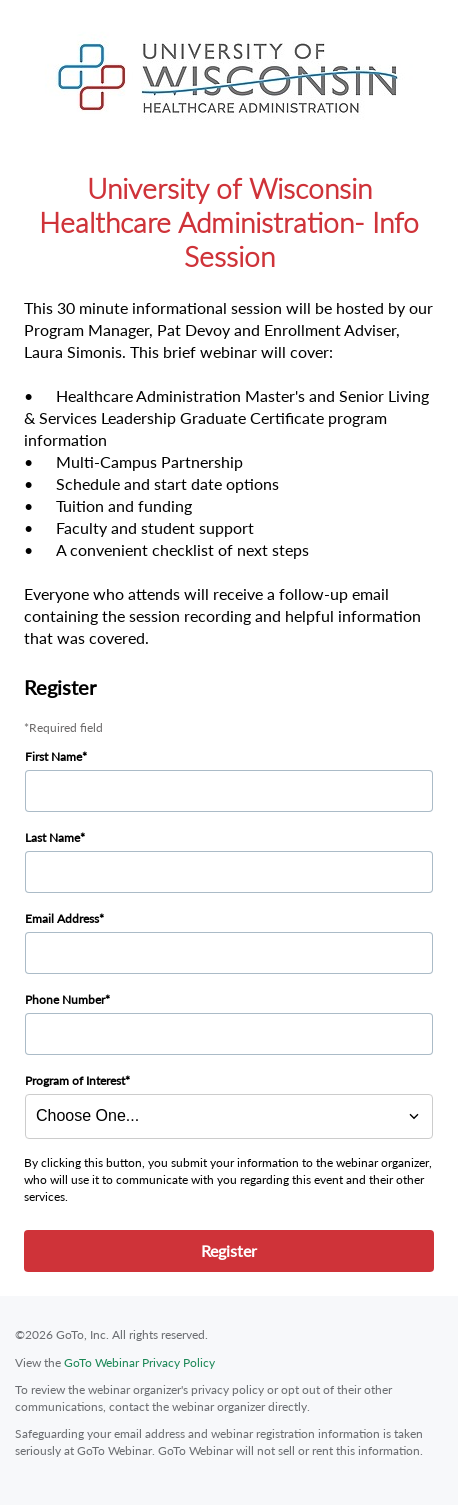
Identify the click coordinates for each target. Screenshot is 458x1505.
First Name (53, 756)
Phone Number (65, 999)
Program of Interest (75, 1080)
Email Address (62, 918)
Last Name (52, 837)
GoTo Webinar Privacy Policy (139, 1362)
